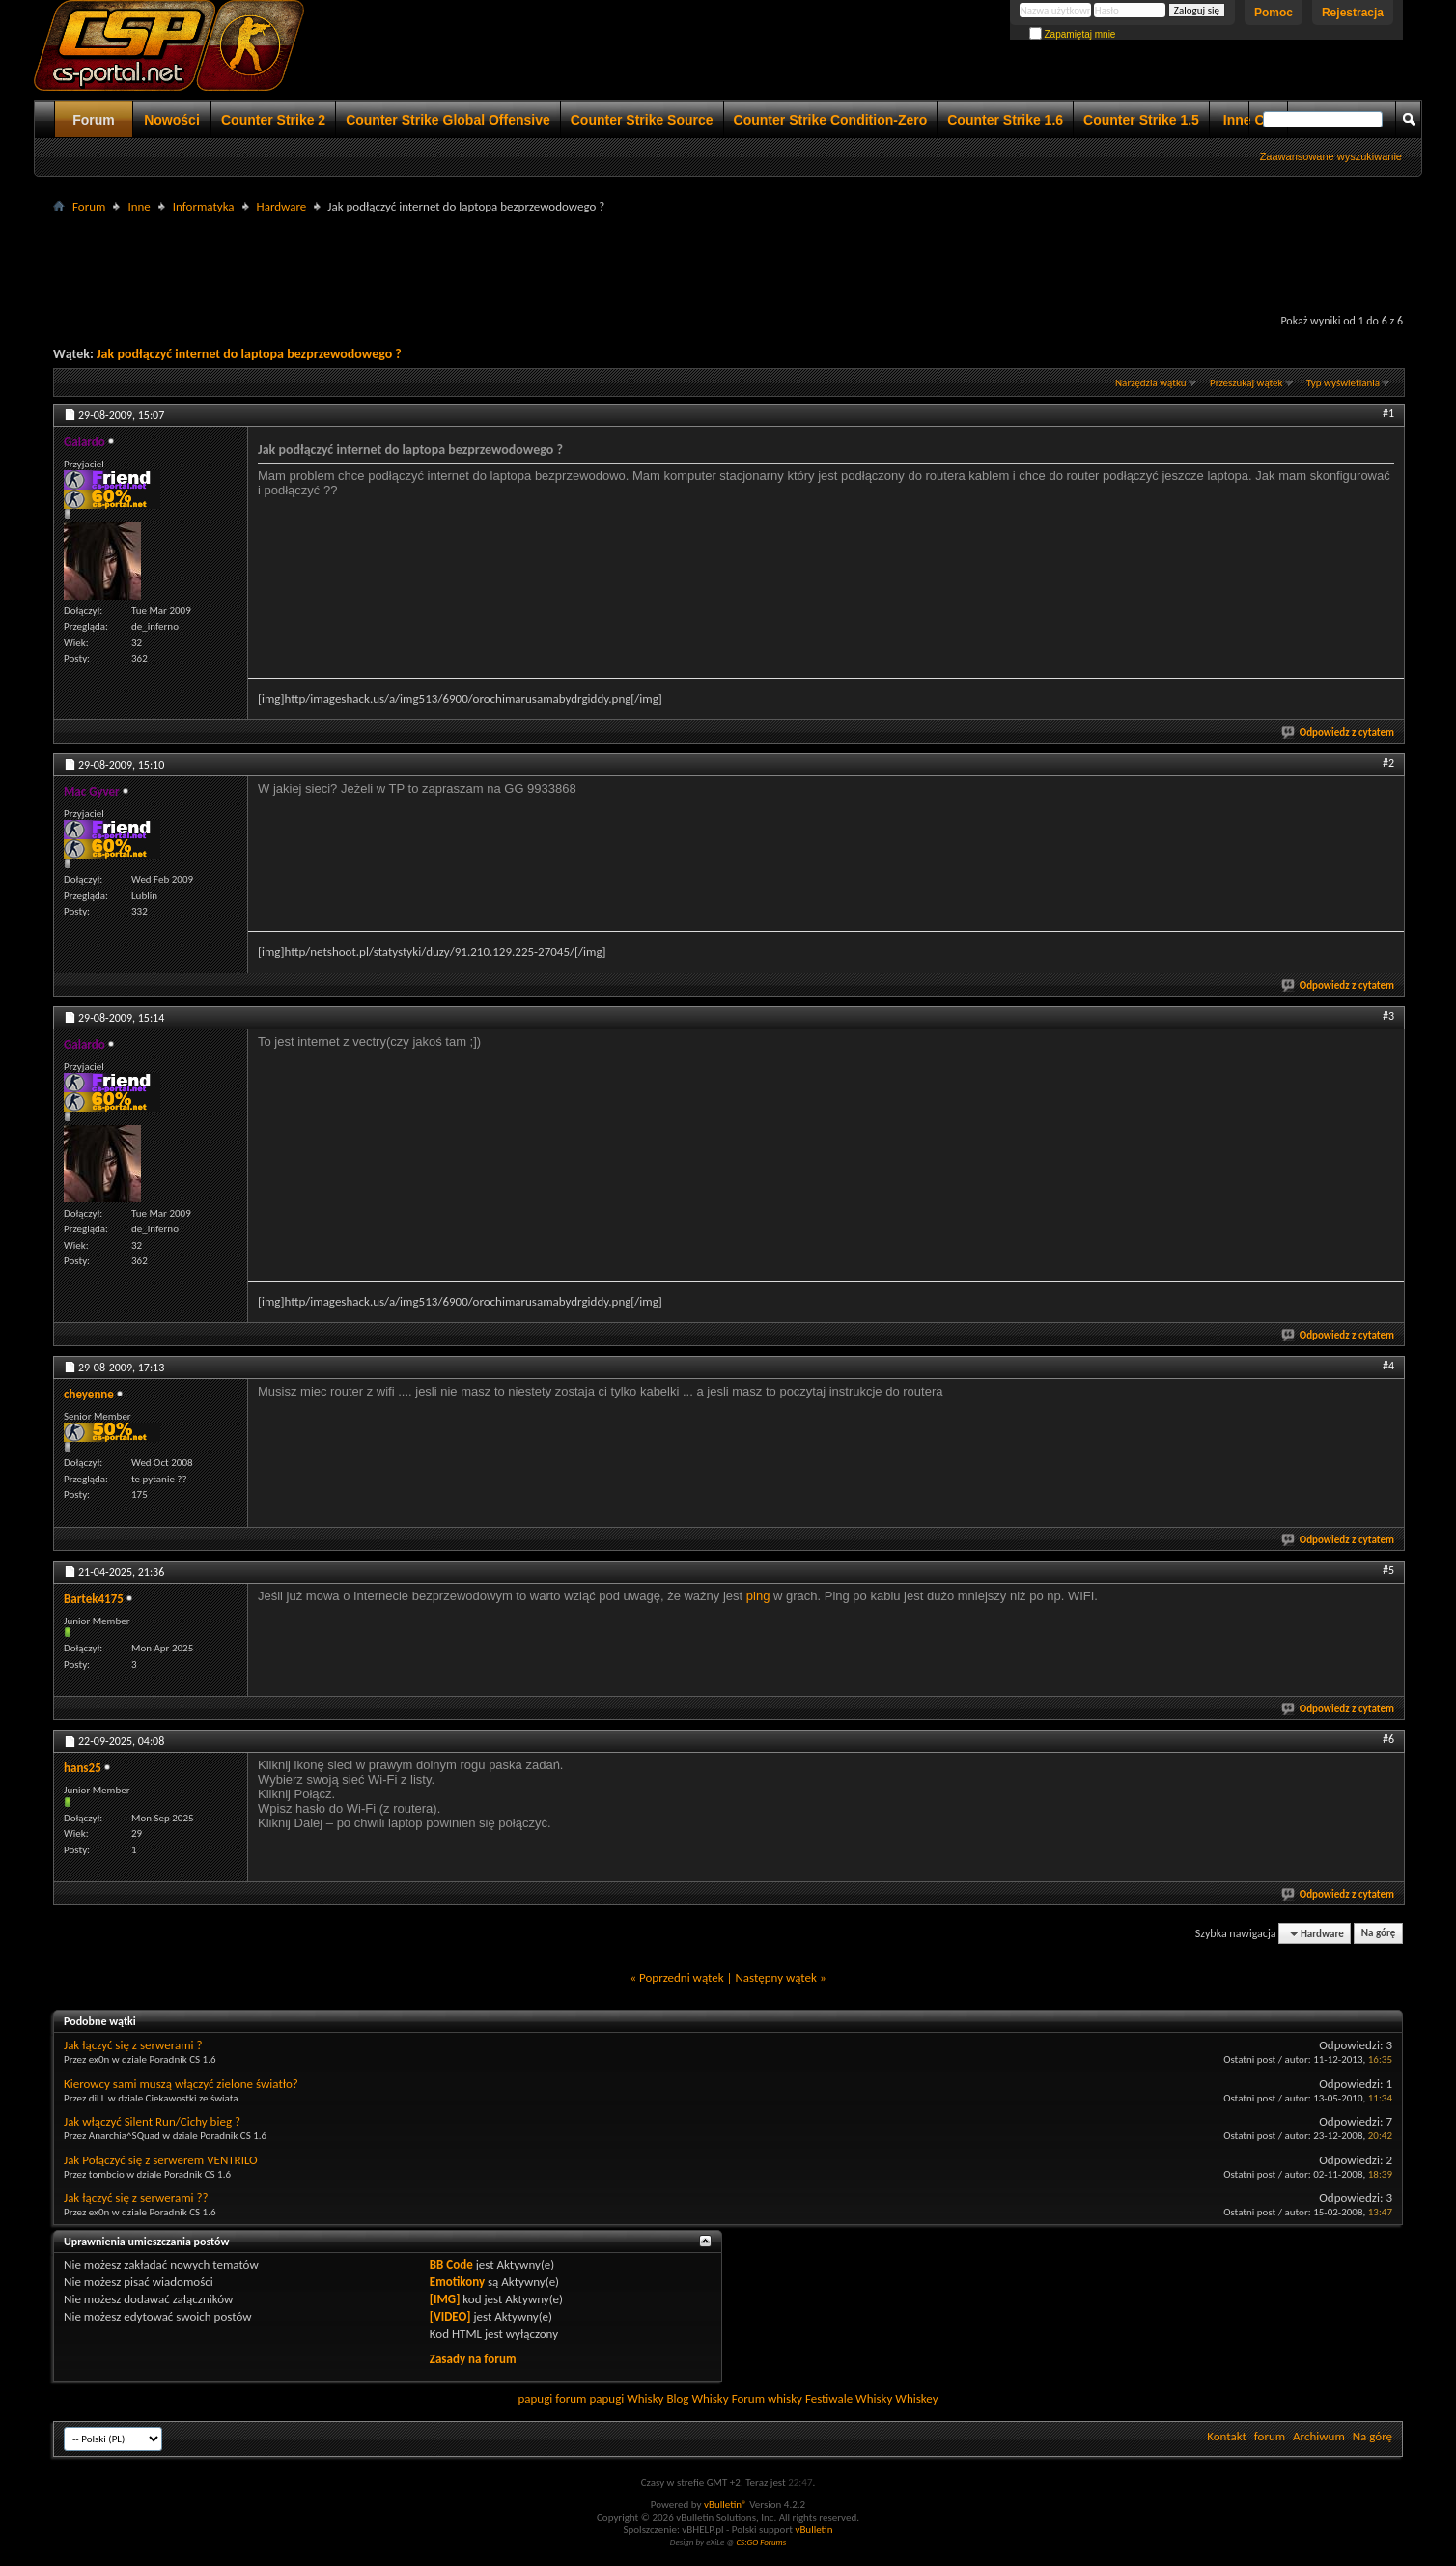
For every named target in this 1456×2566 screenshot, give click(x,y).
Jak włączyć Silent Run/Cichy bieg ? (152, 2121)
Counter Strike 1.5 (1141, 119)
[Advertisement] (728, 261)
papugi (535, 2398)
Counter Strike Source (642, 119)
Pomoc (1273, 12)
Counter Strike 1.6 (1005, 119)
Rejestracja (1353, 12)
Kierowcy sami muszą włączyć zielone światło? (181, 2083)
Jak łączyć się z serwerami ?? (136, 2197)
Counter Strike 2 (273, 119)
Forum (93, 119)
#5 (1388, 1570)
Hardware (282, 206)
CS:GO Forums (761, 2541)
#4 (1388, 1365)
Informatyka (204, 206)
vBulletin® (725, 2504)
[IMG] (445, 2299)
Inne (138, 206)
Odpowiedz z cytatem (1338, 732)
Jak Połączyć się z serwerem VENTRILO (161, 2160)
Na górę (1378, 1934)
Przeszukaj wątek (1246, 383)
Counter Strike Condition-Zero (831, 119)
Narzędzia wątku (1151, 383)
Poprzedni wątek (681, 1977)
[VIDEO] (450, 2316)
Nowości (172, 119)
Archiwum (1319, 2436)
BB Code (451, 2264)
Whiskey (916, 2398)
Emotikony (457, 2281)
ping (758, 1596)
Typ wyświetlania (1343, 383)
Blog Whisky (697, 2398)
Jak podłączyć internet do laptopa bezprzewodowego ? (249, 354)
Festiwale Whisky (848, 2398)
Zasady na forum (473, 2359)
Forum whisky (767, 2398)
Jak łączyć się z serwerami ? (133, 2045)
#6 (1388, 1739)
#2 (1388, 763)
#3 (1388, 1016)
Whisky (645, 2398)
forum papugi (589, 2398)
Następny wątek (775, 1977)
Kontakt (1226, 2436)
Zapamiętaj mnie (1072, 34)
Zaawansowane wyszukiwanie (1331, 156)
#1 (1388, 413)
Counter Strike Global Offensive (448, 119)
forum (1269, 2436)
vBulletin (813, 2530)
